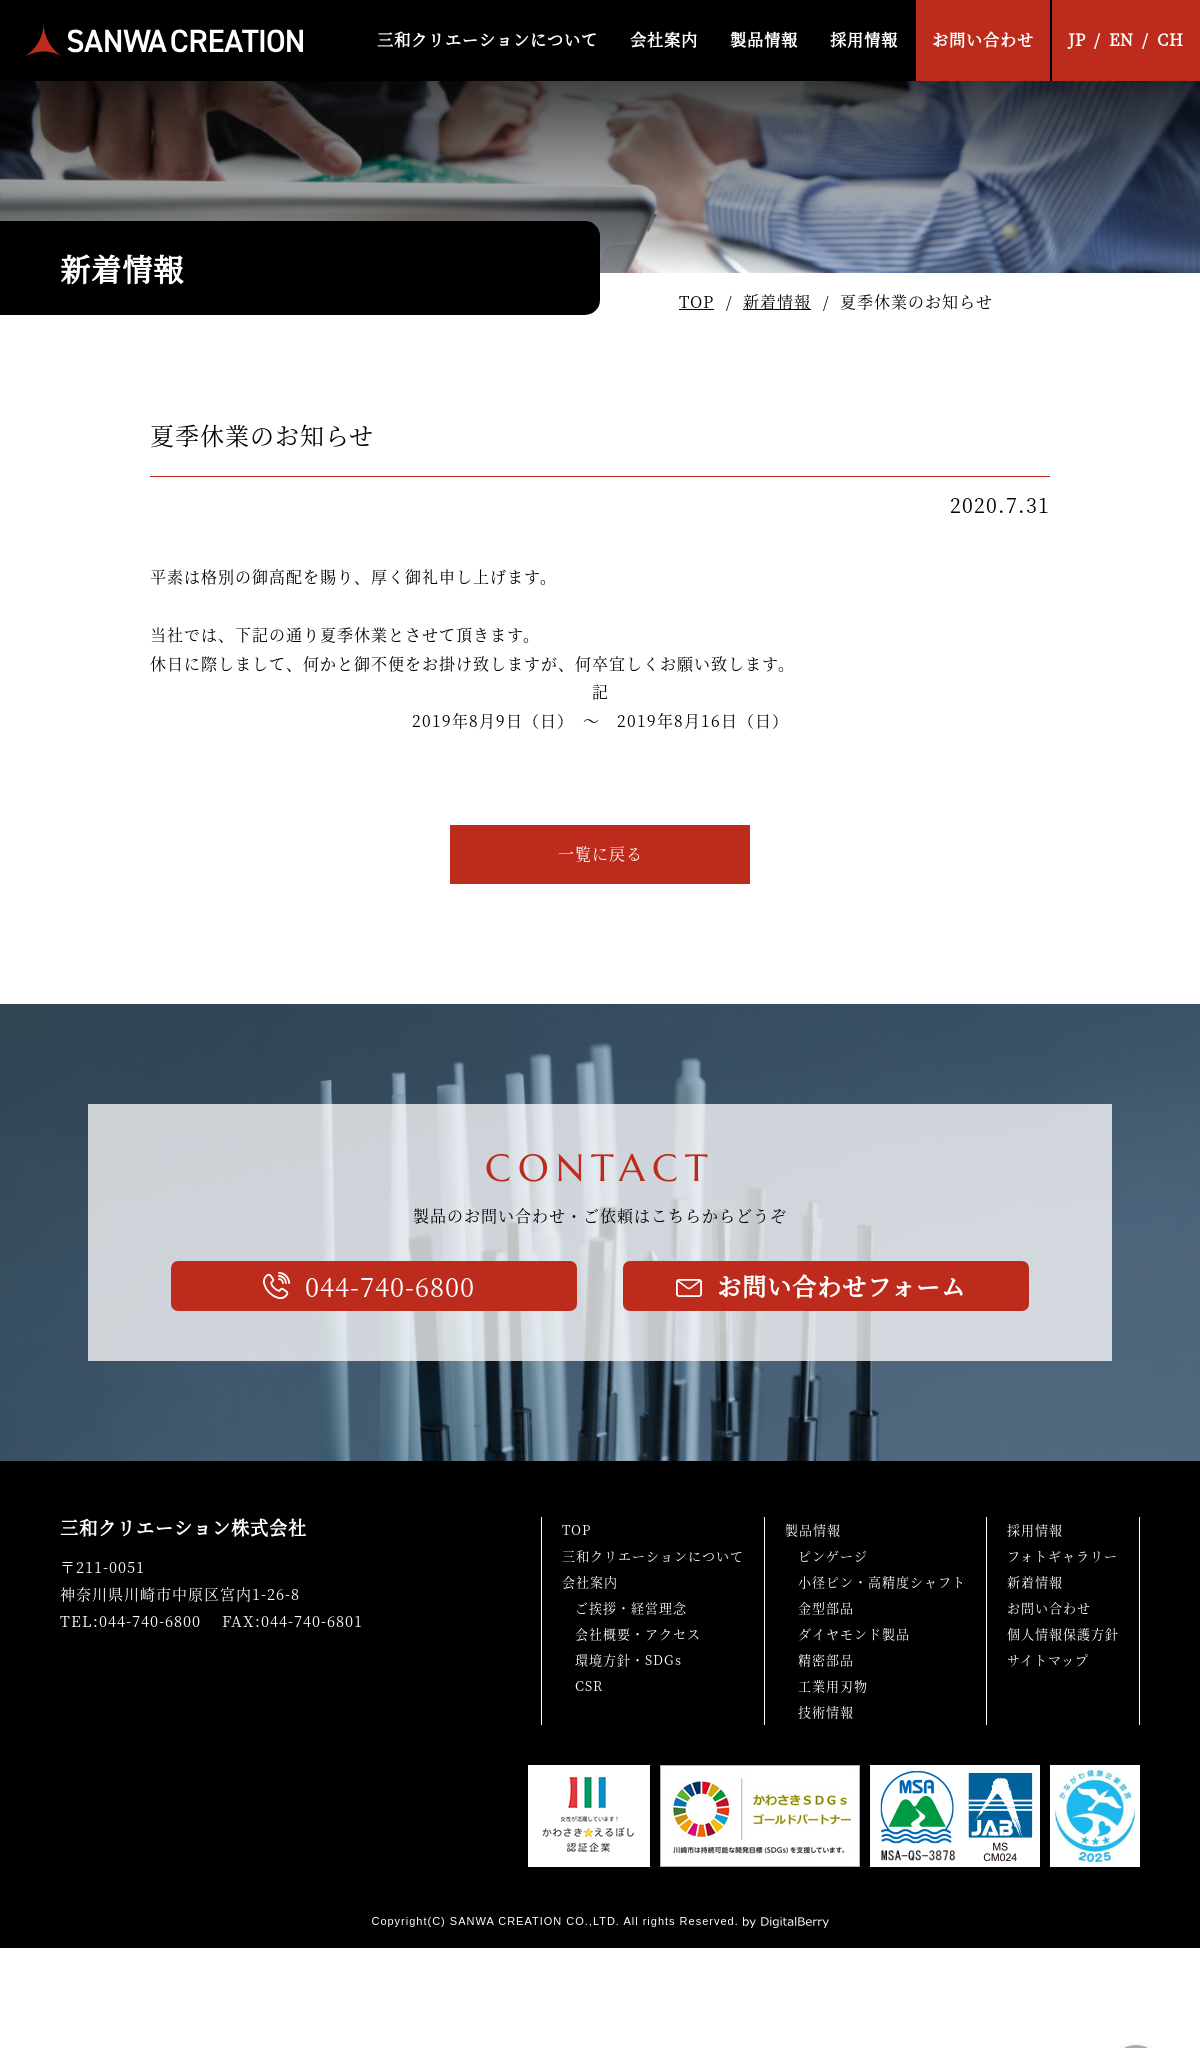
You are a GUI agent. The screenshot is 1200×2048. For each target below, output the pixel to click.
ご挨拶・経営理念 (631, 1607)
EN (1121, 39)
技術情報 (826, 1711)
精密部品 (826, 1659)
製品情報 (764, 39)
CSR (589, 1685)
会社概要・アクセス (638, 1633)
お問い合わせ (983, 39)
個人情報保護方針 (1063, 1633)
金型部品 (826, 1607)
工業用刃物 (833, 1685)
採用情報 (864, 39)
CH (1170, 39)
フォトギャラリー (1062, 1555)
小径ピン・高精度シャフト (882, 1581)
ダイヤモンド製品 (854, 1633)
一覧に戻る (600, 853)
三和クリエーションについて (487, 39)
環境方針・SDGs (628, 1659)
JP (1077, 39)
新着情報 (777, 301)
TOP (696, 301)
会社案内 (664, 39)
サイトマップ (1048, 1659)
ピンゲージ (833, 1555)
